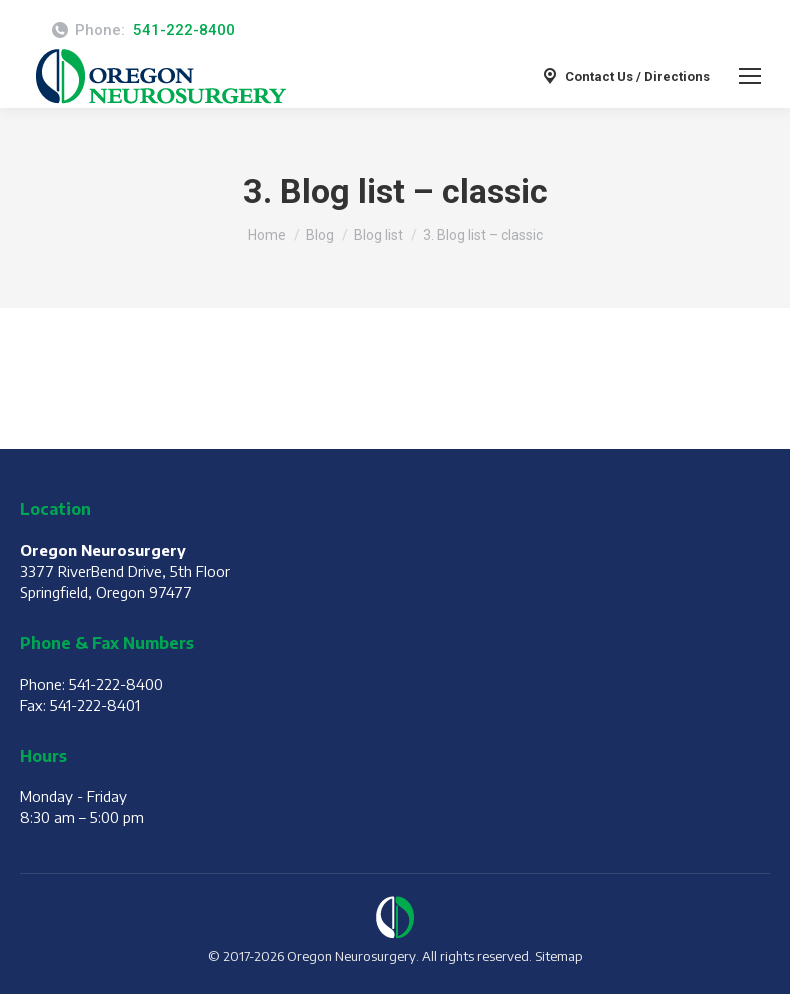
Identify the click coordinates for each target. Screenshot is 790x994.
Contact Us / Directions (625, 76)
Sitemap (559, 956)
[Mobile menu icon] (750, 76)
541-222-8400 (184, 30)
